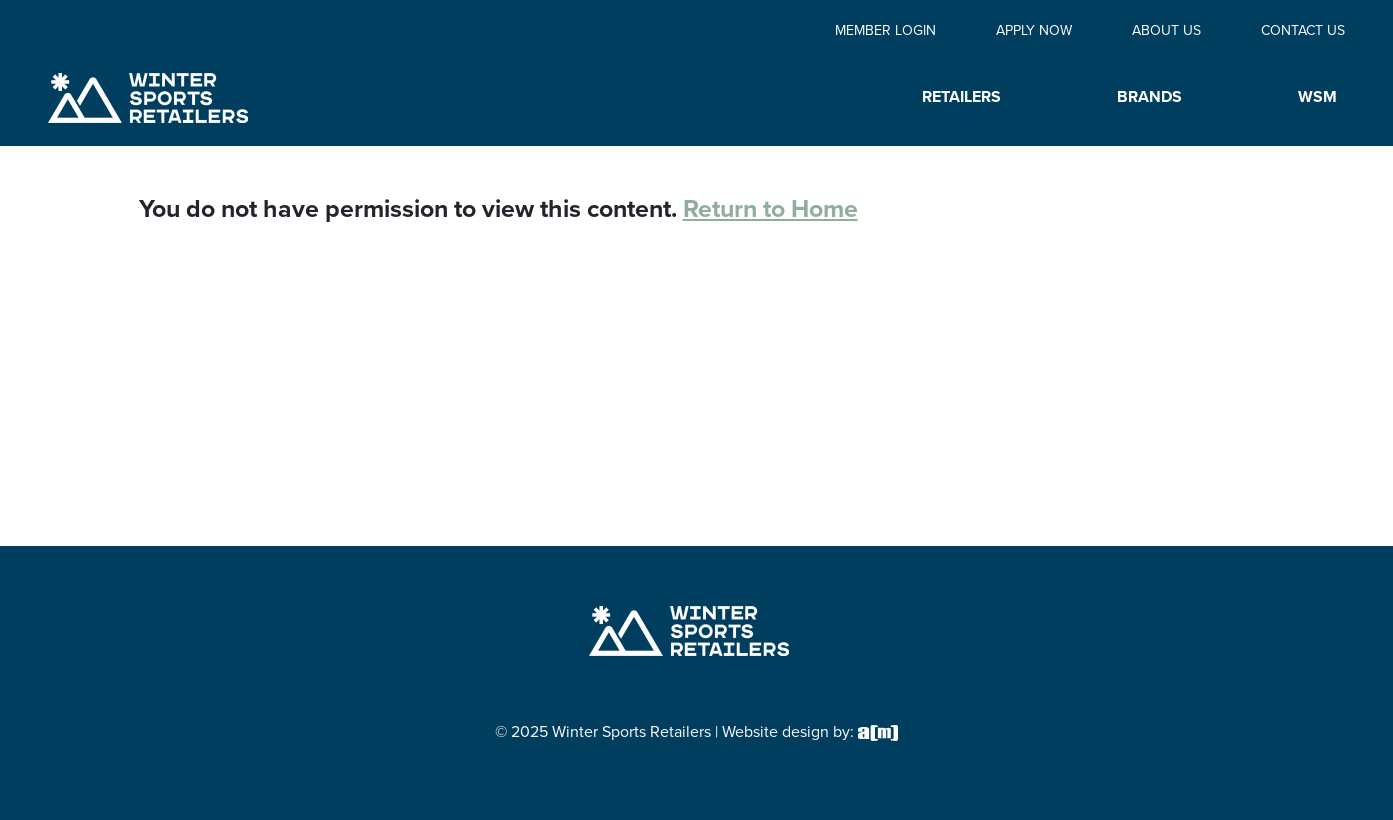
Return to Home (770, 208)
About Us (1166, 30)
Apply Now (1034, 30)
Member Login (885, 30)
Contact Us (1303, 30)
